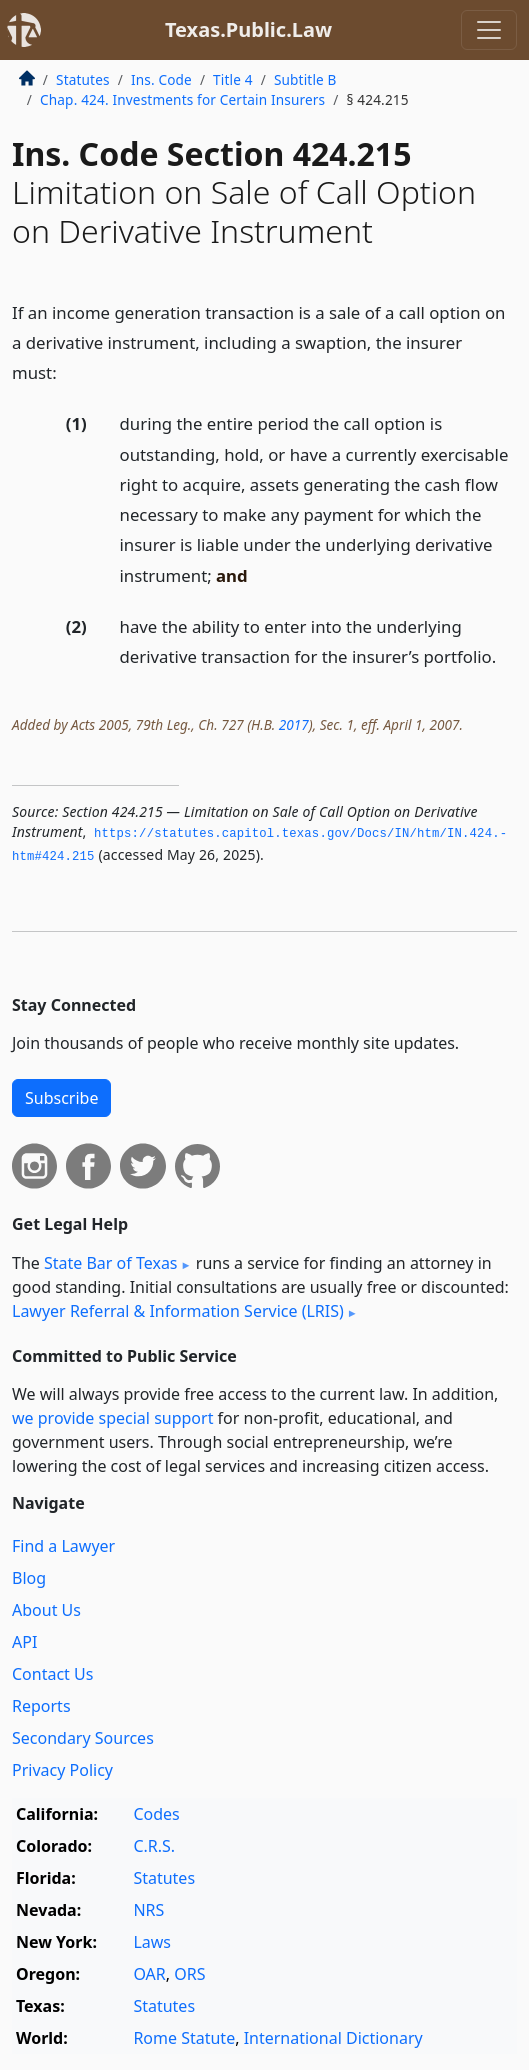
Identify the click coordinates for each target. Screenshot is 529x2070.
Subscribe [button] (61, 1098)
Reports (41, 1706)
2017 (294, 724)
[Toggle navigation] (489, 30)
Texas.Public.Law (248, 29)
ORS (189, 1974)
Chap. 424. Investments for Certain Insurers (182, 99)
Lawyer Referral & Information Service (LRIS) (178, 1311)
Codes (156, 1814)
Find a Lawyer (63, 1546)
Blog (29, 1578)
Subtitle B (305, 79)
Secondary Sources (83, 1738)
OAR (149, 1974)
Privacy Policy (62, 1770)
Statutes (83, 79)
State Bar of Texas (111, 1263)
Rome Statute (184, 2038)
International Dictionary (333, 2038)
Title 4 (233, 79)
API (24, 1642)
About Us (46, 1610)
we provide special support (112, 1418)
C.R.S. (154, 1846)
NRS (148, 1910)
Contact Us (52, 1674)
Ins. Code (161, 79)
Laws (152, 1942)
